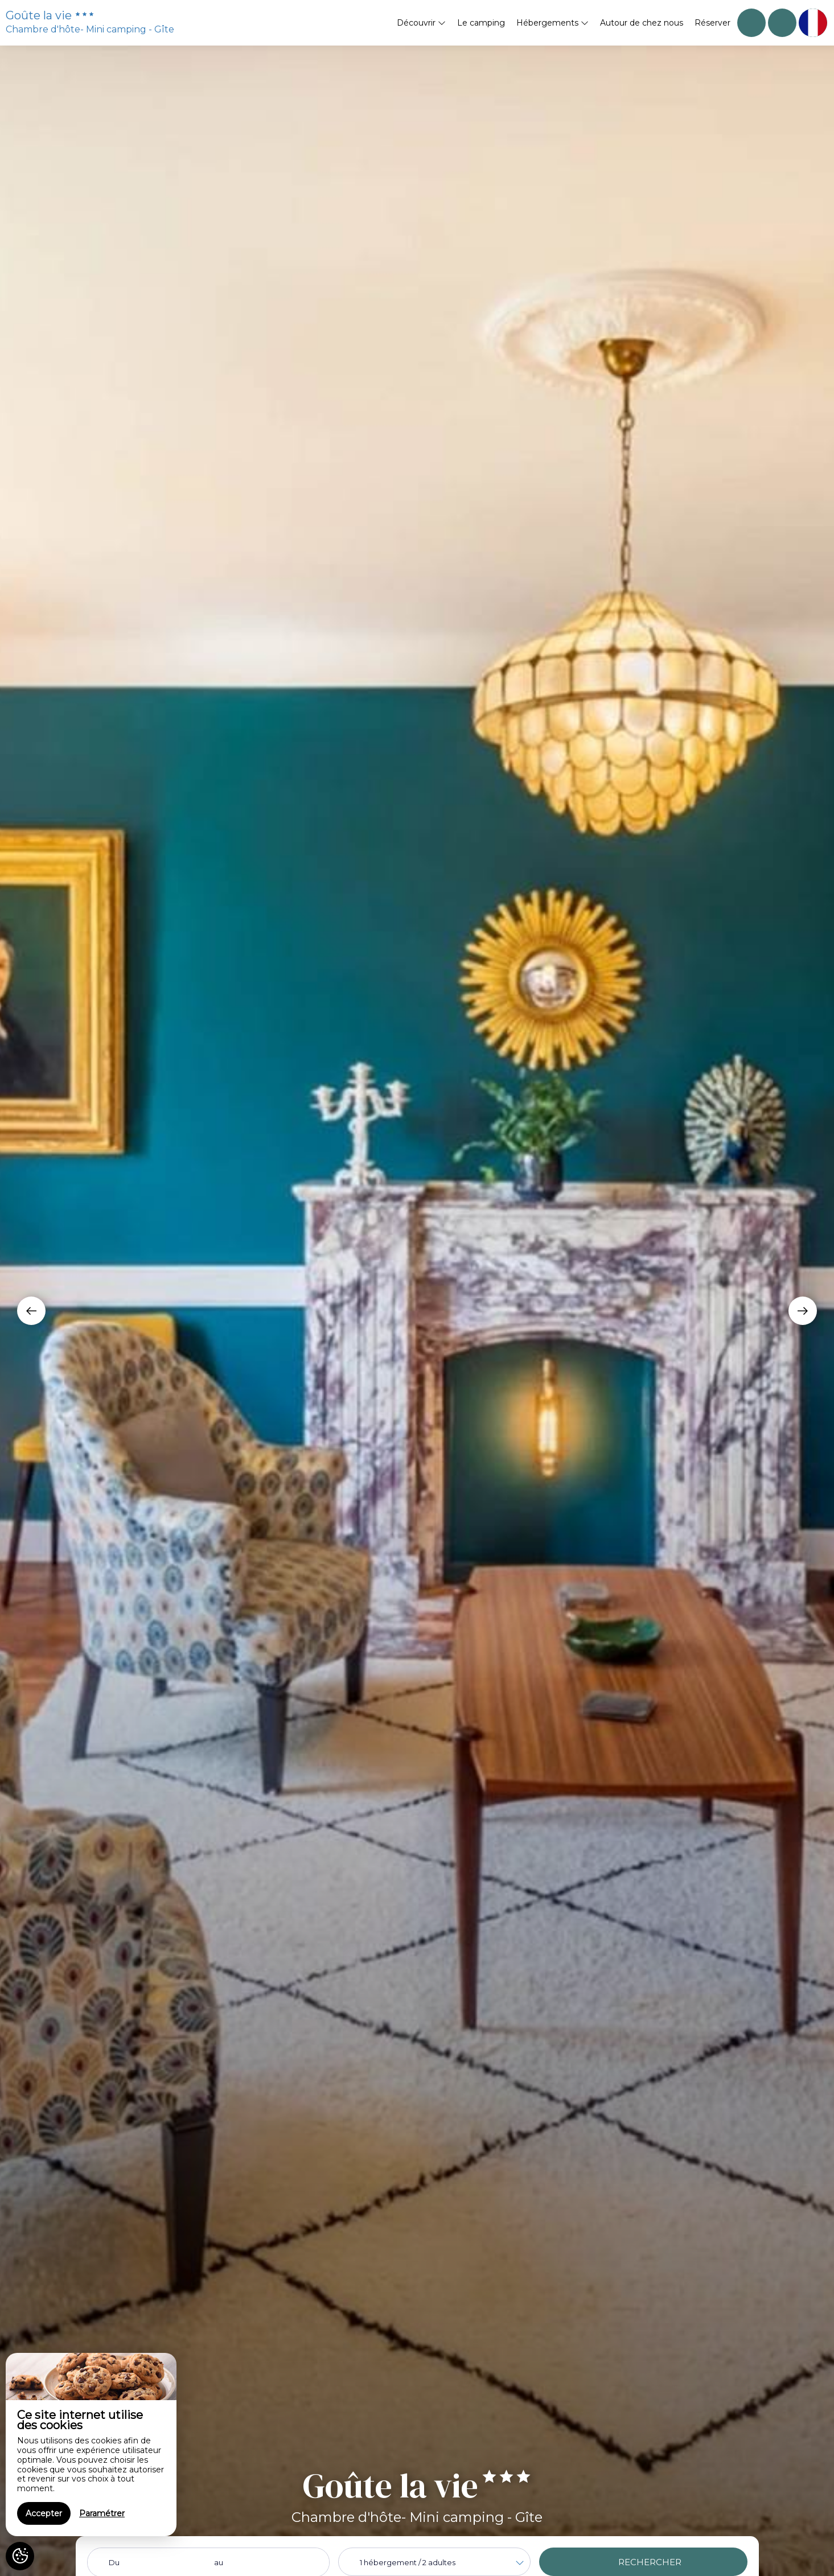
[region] (91, 2444)
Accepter (44, 2513)
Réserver (712, 23)
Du (114, 2562)
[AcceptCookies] (20, 2556)
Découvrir (421, 23)
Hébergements (552, 23)
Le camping (481, 23)
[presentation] (31, 1311)
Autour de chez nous (641, 23)
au (218, 2562)
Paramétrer (102, 2513)
